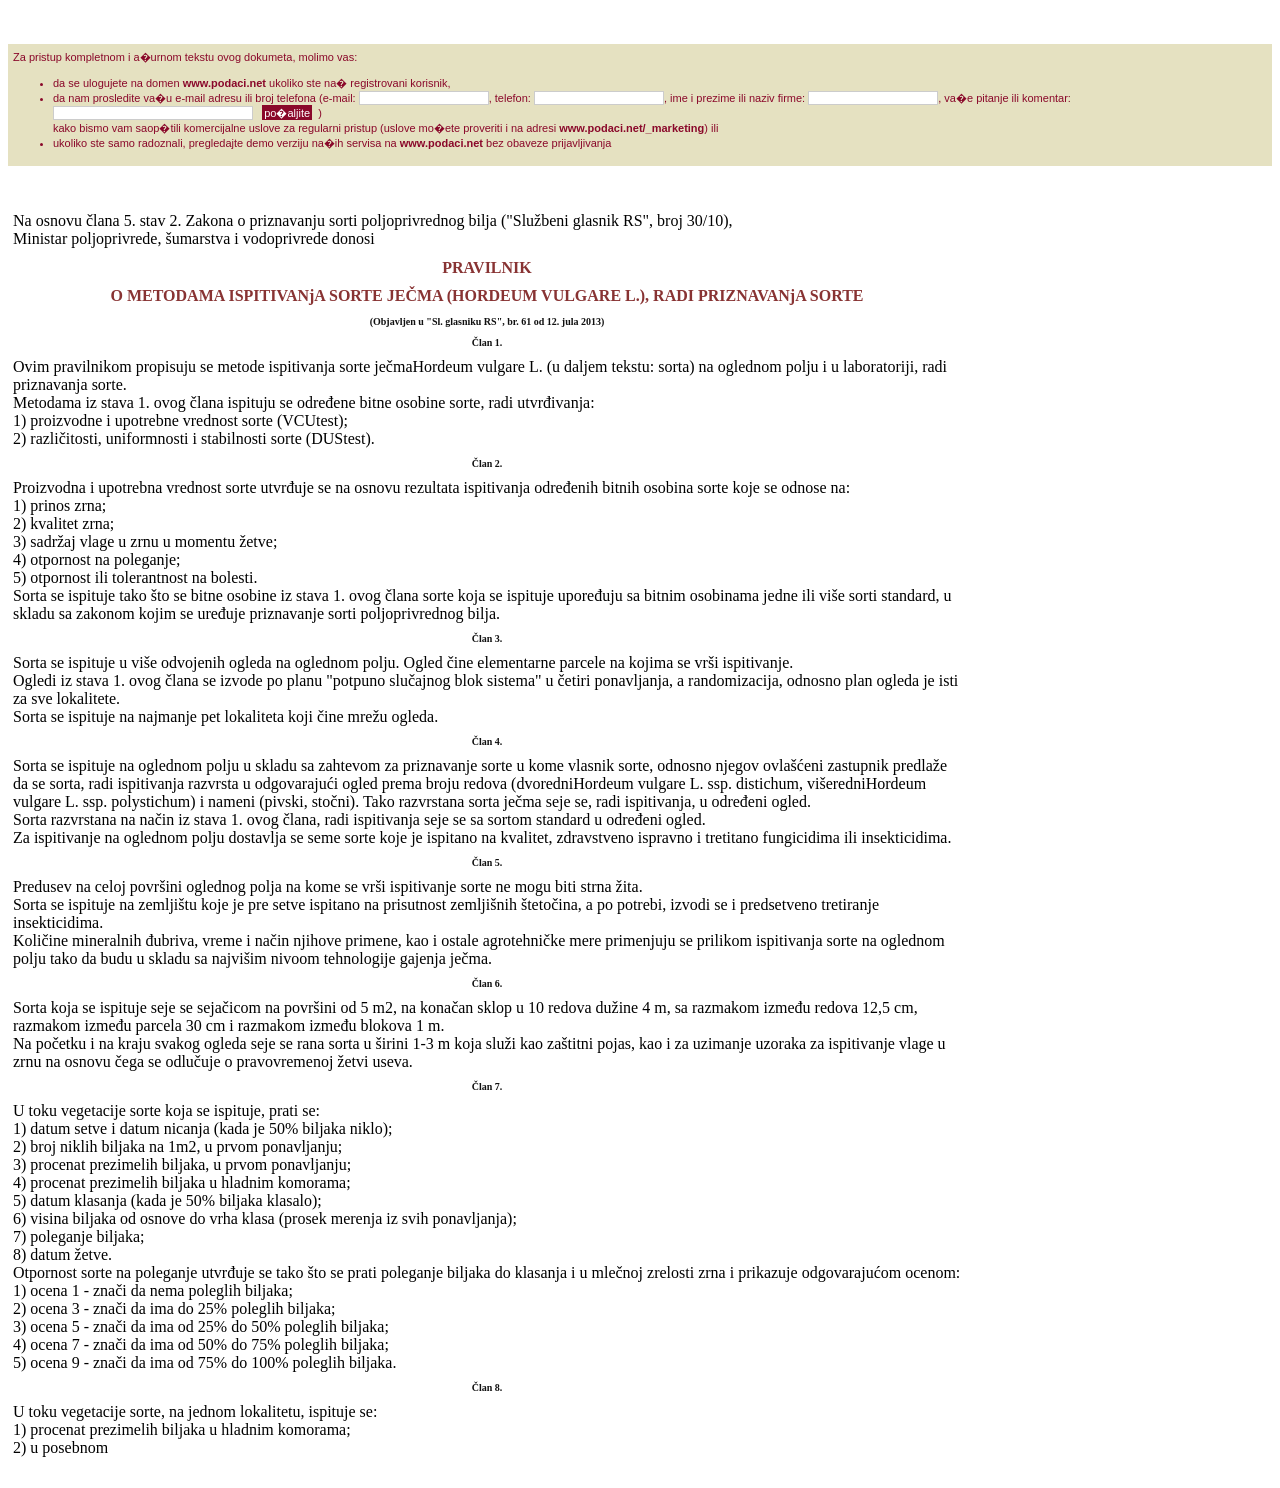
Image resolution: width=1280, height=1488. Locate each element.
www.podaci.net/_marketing (631, 128)
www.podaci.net (224, 83)
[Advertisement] (1041, 512)
